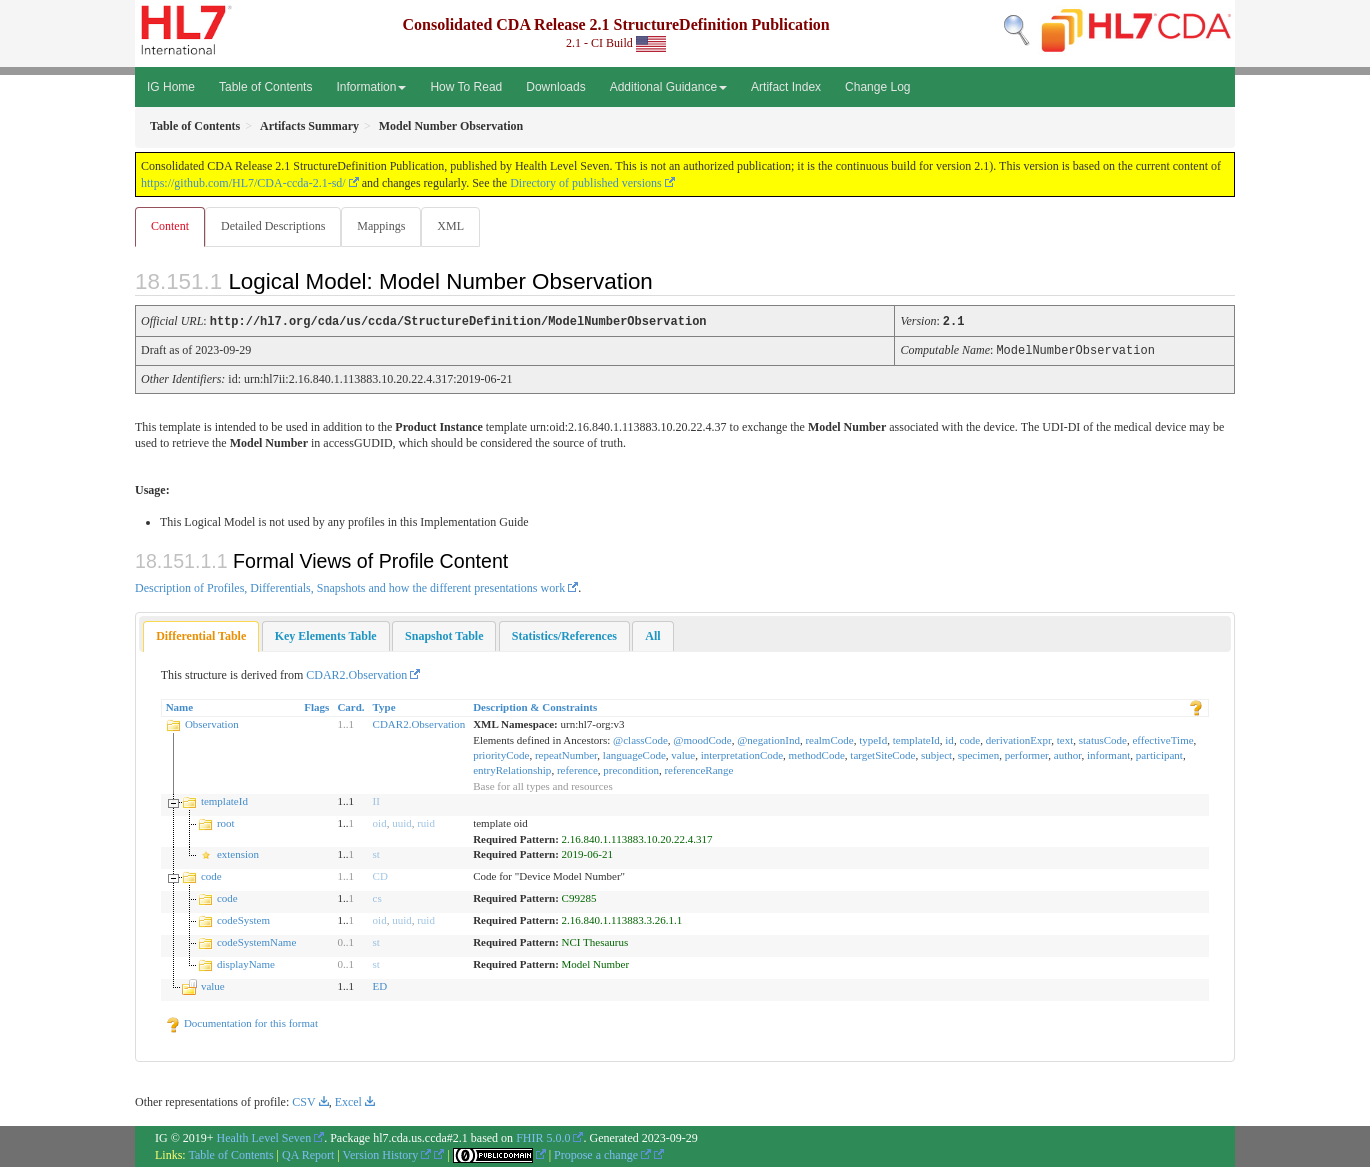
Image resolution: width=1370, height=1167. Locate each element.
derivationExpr (1019, 739)
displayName (246, 963)
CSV (303, 1101)
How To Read (466, 87)
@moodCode (702, 739)
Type (384, 706)
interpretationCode (742, 754)
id (949, 739)
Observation (212, 723)
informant (1108, 754)
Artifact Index (786, 87)
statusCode (1103, 739)
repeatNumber (566, 754)
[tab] (201, 635)
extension (238, 853)
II (376, 800)
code (969, 739)
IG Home (171, 87)
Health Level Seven (264, 1137)
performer (1027, 754)
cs (377, 897)
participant (1159, 754)
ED (380, 985)
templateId (916, 739)
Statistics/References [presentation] (564, 635)
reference (577, 769)
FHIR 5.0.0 (543, 1137)
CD (380, 875)
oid (380, 822)
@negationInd (768, 739)
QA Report (308, 1154)
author (1068, 754)
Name (180, 706)
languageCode (634, 754)
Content (170, 226)
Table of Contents (265, 87)
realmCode (829, 739)
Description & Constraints (535, 706)
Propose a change (602, 1154)
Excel (348, 1101)
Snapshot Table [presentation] (444, 635)
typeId (873, 739)
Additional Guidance (668, 87)
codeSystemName (256, 941)
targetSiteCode (882, 754)
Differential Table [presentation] (201, 635)
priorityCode (501, 754)
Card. (350, 706)
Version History (387, 1154)
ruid (426, 822)
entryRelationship (512, 769)
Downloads (555, 87)
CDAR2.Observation (356, 674)
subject (936, 754)
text (1065, 739)
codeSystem (243, 919)
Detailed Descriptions (275, 226)
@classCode (640, 739)
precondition (631, 769)
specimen (979, 754)
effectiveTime (1162, 739)
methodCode (817, 754)
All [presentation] (652, 635)
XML (456, 226)
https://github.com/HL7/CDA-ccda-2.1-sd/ (243, 183)
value (683, 754)
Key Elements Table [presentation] (326, 635)
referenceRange (698, 769)
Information (371, 87)
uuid (402, 822)
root (226, 822)
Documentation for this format (241, 1022)
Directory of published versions (586, 183)
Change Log (877, 87)
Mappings (385, 226)
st (376, 853)
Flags (316, 706)
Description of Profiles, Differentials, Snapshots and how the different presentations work (350, 587)
